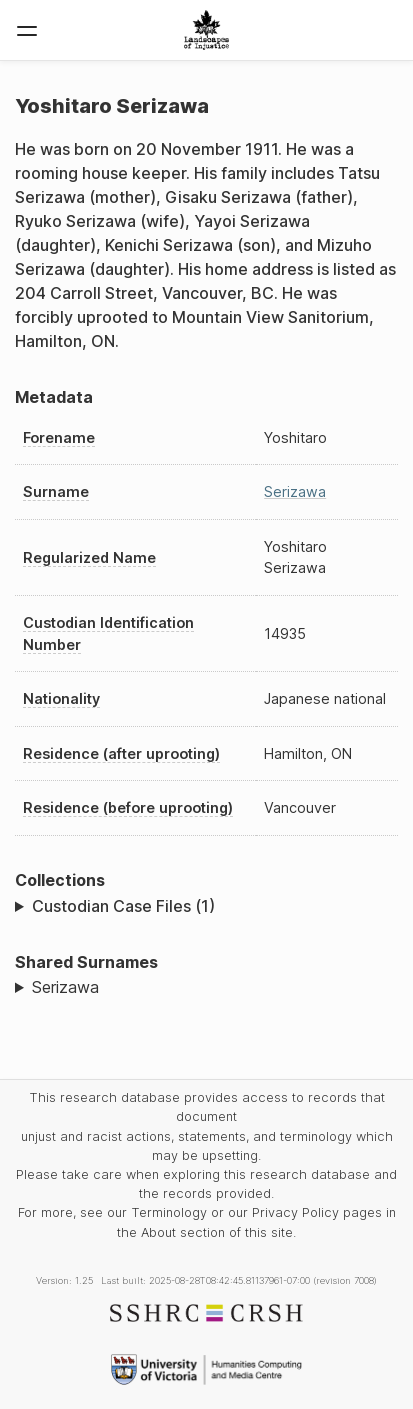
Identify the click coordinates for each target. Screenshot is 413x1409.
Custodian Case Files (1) (123, 906)
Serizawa (295, 491)
